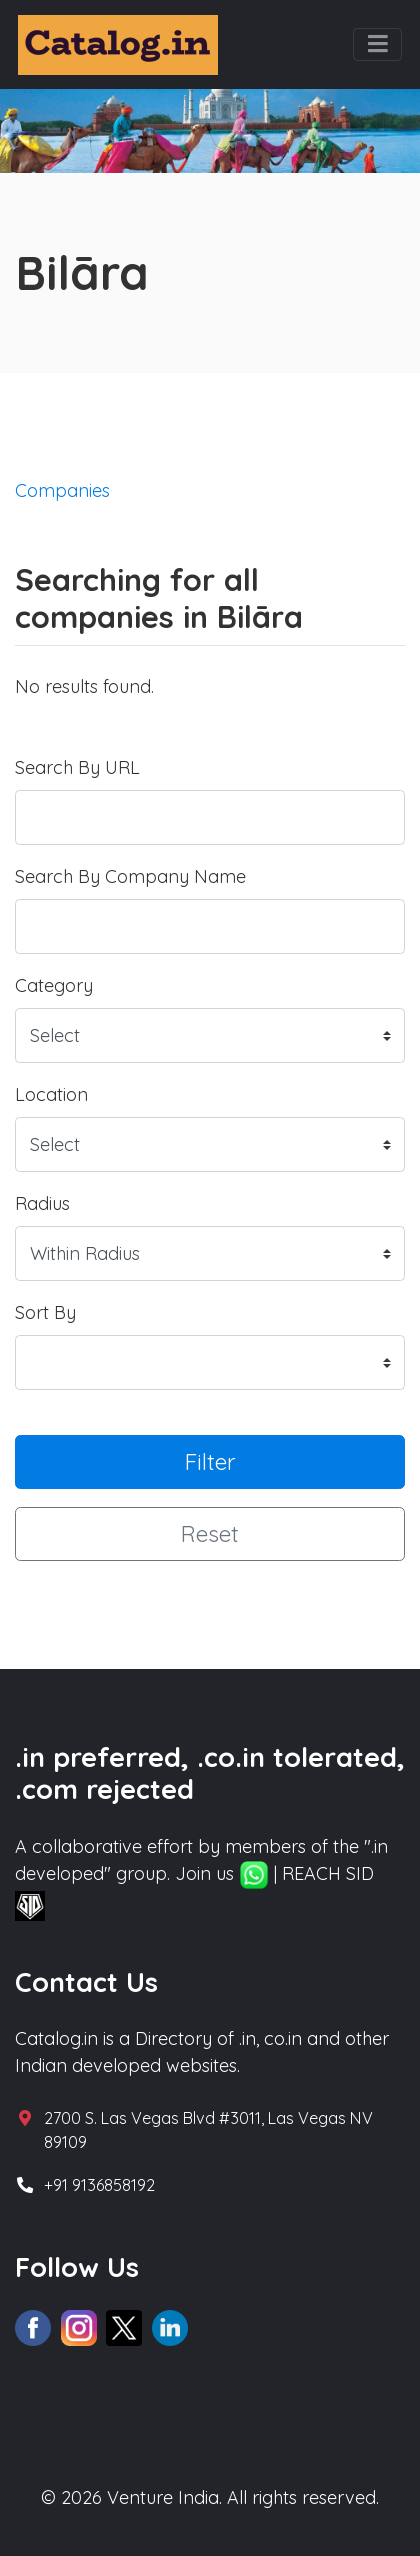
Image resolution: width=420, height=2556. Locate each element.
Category (54, 985)
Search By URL (77, 767)
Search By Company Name (130, 876)
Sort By (45, 1312)
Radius (42, 1203)
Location (51, 1094)
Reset (210, 1533)
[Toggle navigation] (377, 45)
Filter (210, 1461)
